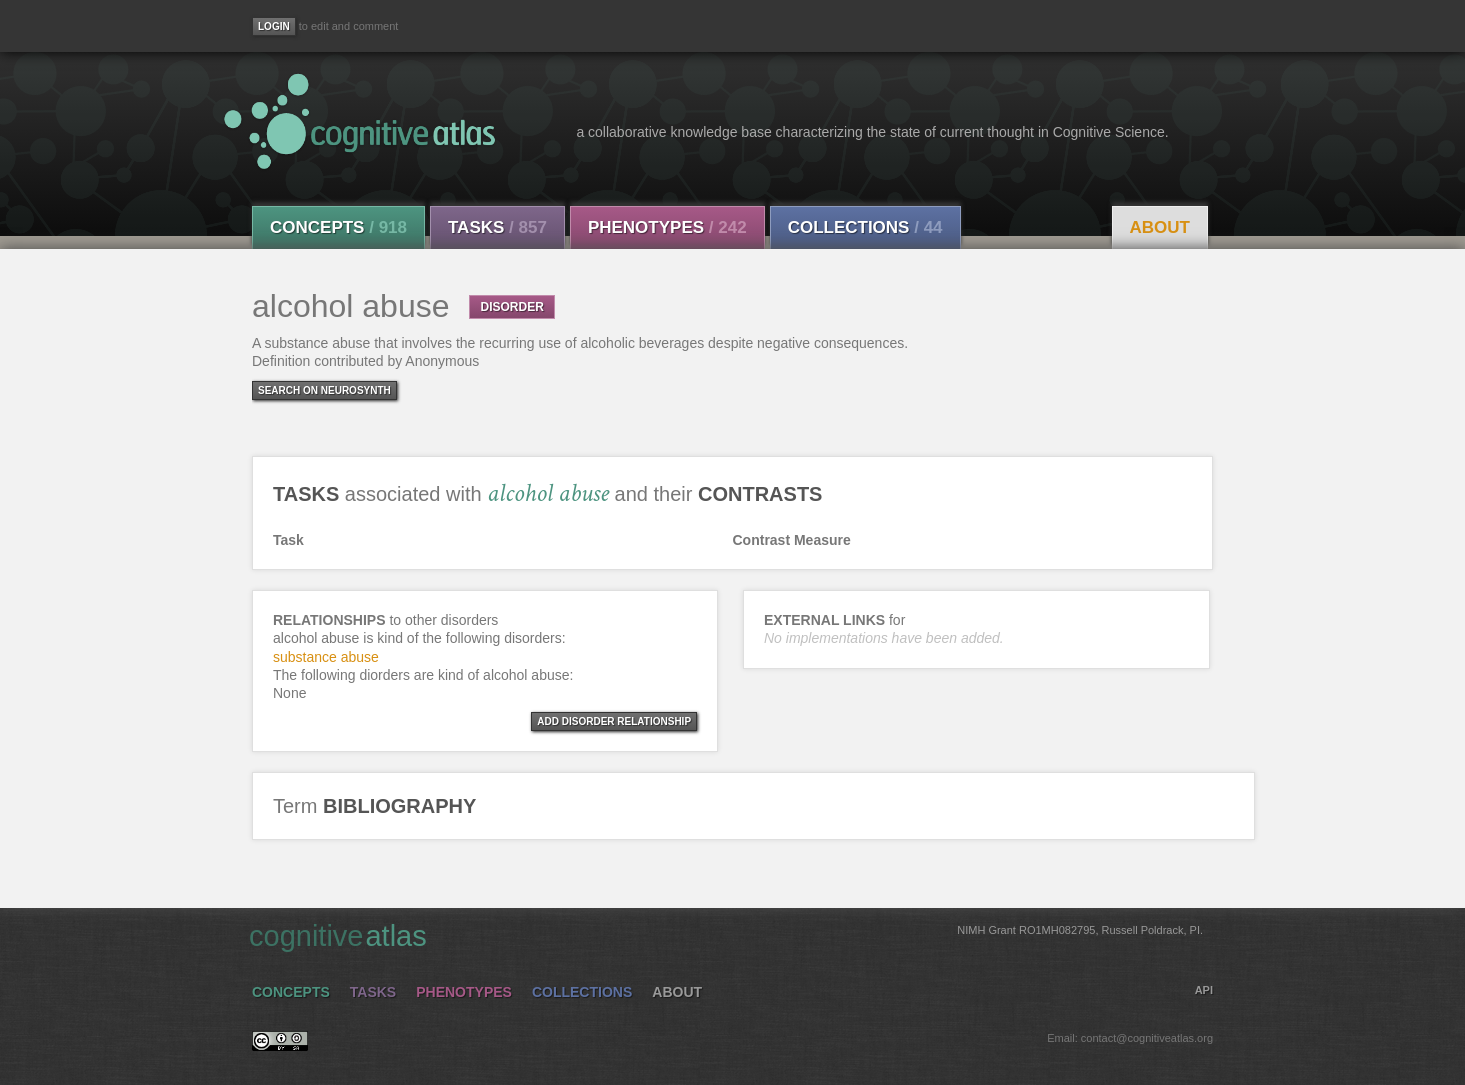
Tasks (497, 227)
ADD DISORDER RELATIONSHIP (614, 721)
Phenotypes (667, 227)
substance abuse (326, 657)
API (1204, 990)
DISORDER (511, 307)
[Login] (274, 26)
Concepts (338, 227)
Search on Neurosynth (324, 390)
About (1160, 227)
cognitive (726, 935)
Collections (865, 227)
